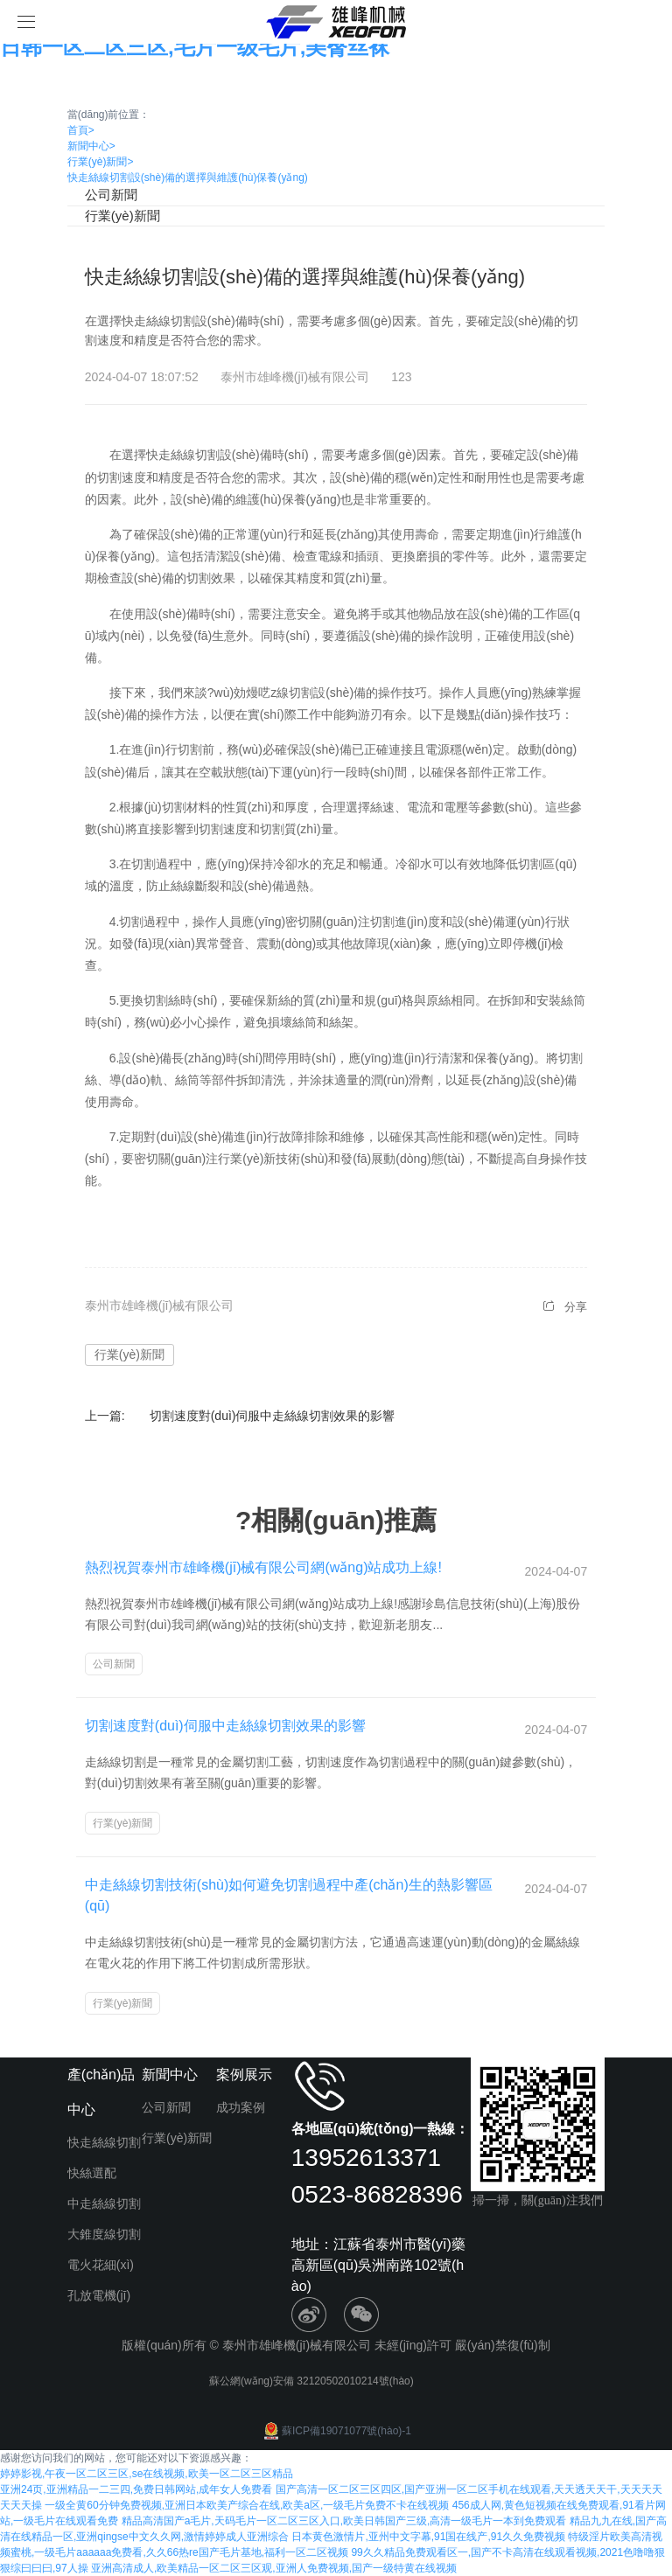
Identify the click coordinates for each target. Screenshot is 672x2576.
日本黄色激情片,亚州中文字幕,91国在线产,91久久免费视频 (428, 2537)
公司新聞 (111, 194)
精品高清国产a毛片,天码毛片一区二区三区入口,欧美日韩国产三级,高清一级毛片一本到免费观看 (344, 2521)
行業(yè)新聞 (100, 162)
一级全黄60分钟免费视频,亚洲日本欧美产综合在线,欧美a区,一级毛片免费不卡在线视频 (247, 2505)
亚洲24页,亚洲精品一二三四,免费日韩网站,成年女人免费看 (136, 2489)
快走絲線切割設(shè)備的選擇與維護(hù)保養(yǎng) (187, 177)
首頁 (80, 130)
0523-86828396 (377, 2194)
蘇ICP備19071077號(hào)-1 (336, 2430)
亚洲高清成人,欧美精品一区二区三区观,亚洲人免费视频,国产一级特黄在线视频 (274, 2568)
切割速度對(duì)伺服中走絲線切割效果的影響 (273, 1416)
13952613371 (366, 2157)
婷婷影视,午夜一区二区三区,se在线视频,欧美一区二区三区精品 (146, 2474)
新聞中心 (91, 146)
